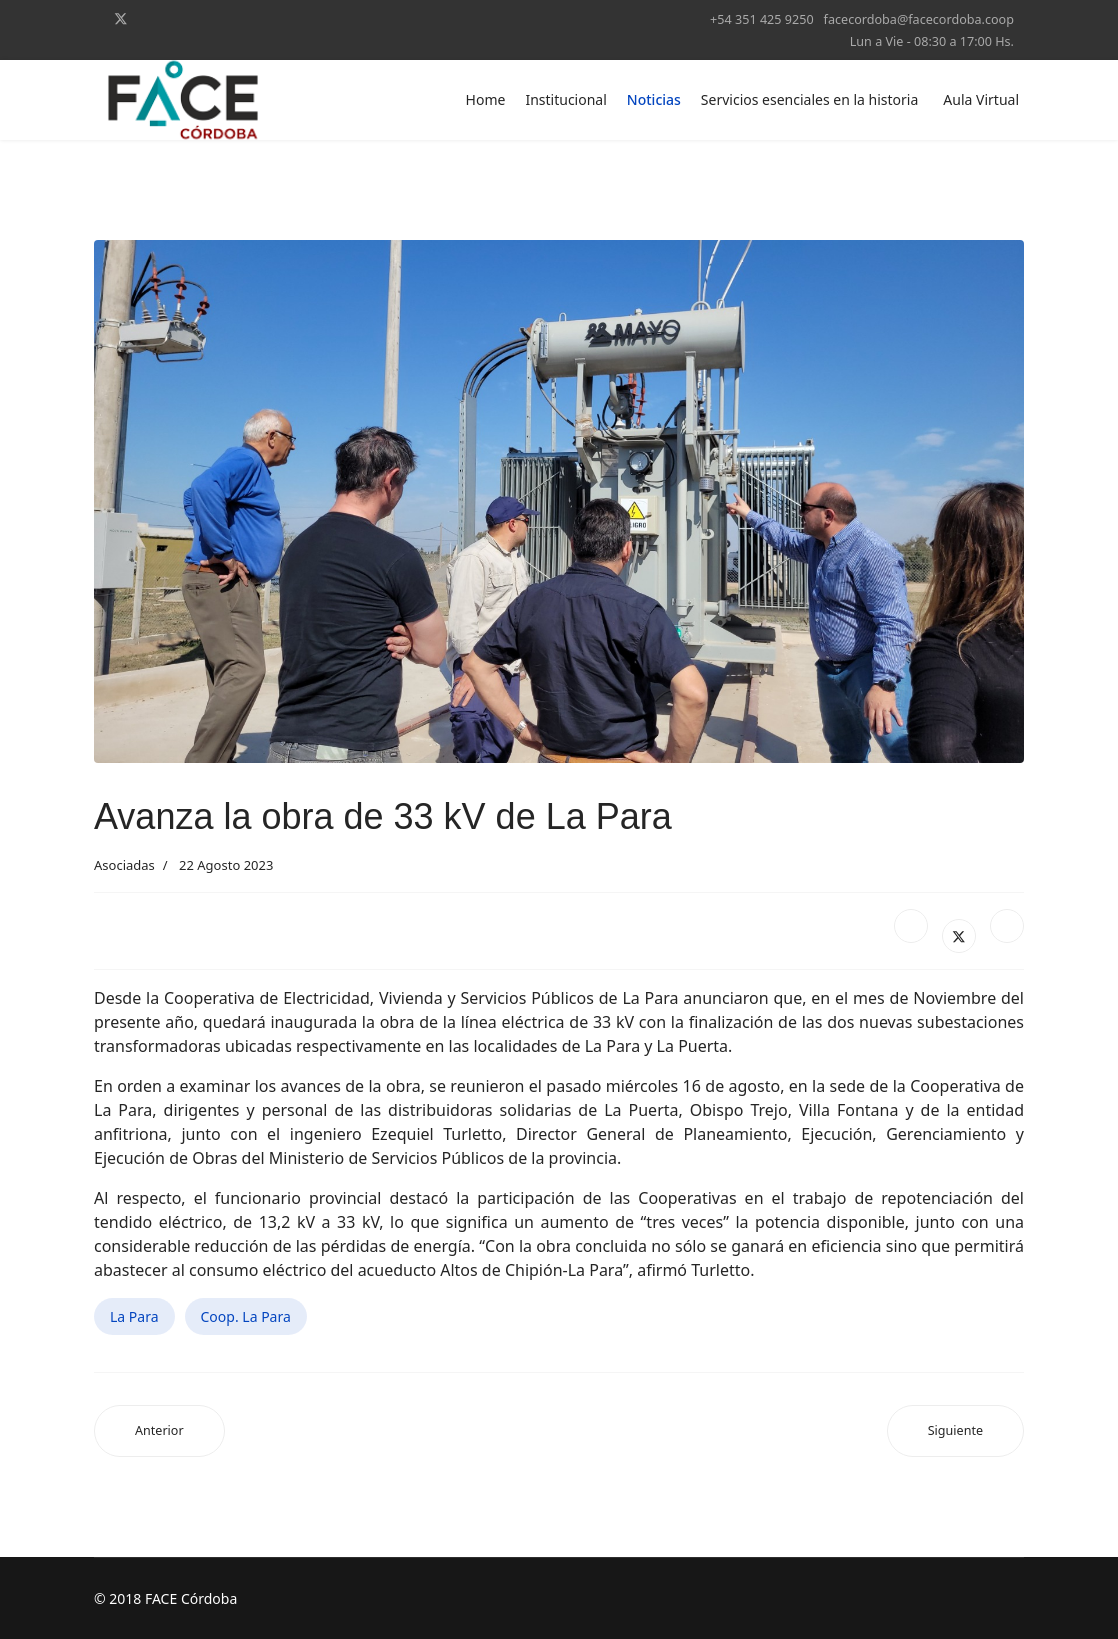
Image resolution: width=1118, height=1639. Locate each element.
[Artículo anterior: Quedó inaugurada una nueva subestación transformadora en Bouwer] (159, 1431)
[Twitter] (121, 18)
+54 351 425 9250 (761, 19)
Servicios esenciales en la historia (809, 99)
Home (486, 99)
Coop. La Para (246, 1316)
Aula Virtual (981, 99)
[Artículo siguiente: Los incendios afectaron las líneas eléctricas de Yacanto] (955, 1431)
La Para (134, 1316)
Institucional (565, 99)
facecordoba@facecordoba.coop (919, 19)
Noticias (654, 99)
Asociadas (124, 865)
